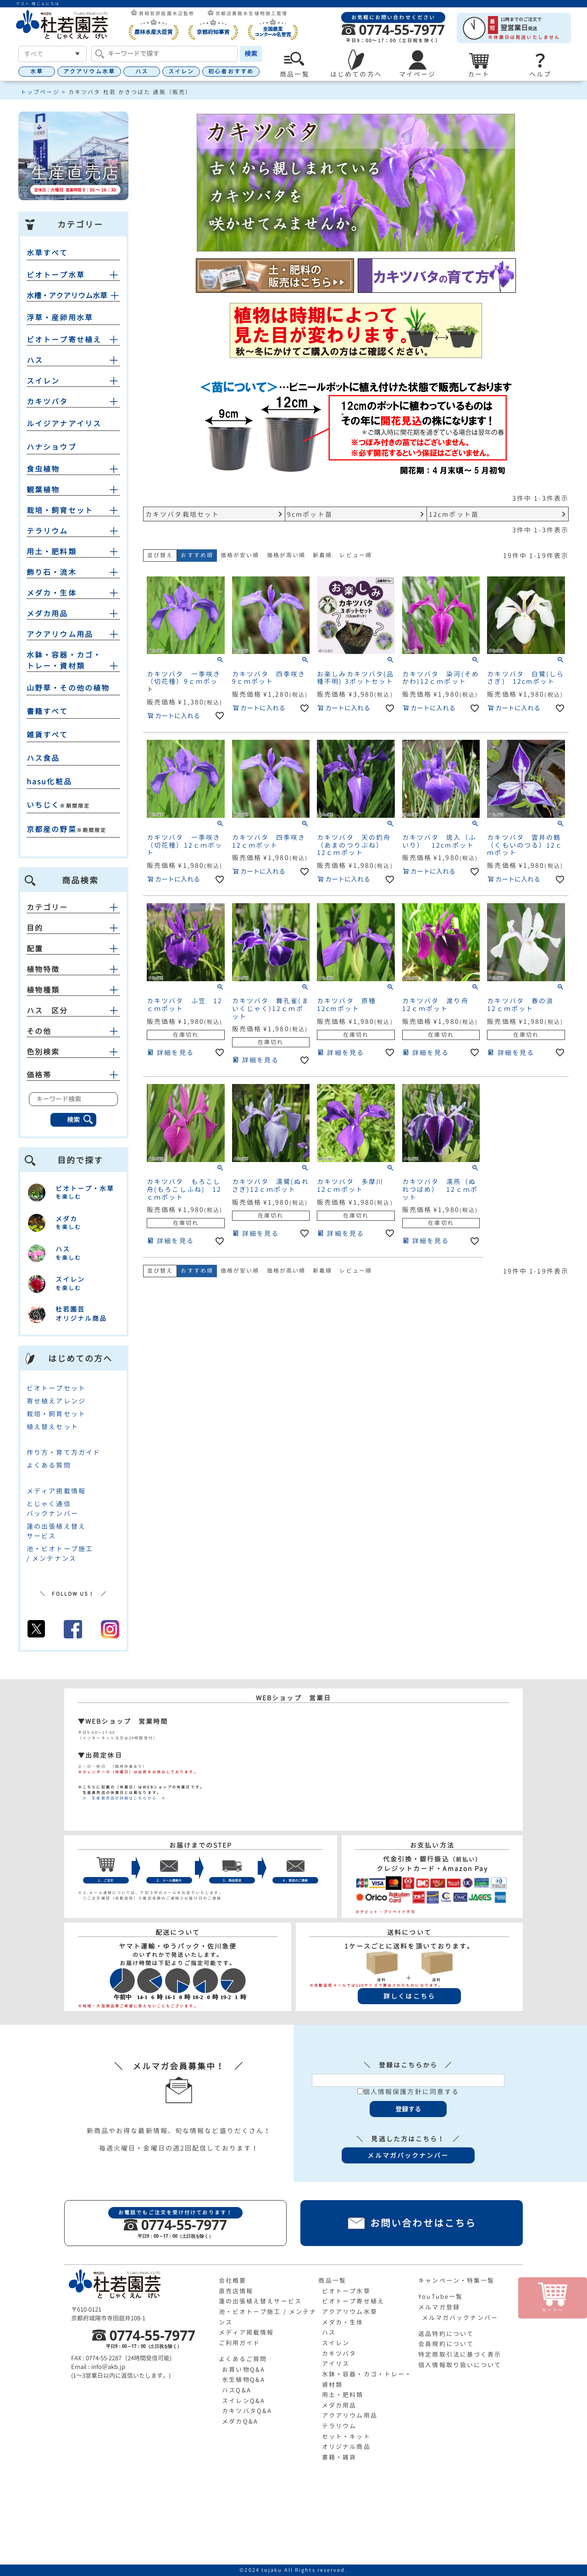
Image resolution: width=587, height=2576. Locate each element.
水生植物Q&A (243, 2379)
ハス (141, 71)
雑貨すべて (47, 735)
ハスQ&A (236, 2390)
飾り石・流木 (52, 572)
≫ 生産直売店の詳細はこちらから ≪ (122, 1798)
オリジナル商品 (346, 2446)
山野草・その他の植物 (68, 688)
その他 (73, 1031)
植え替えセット (52, 1426)
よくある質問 (49, 1465)
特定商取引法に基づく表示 (459, 2354)
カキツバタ (47, 402)
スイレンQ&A (243, 2401)
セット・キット (346, 2436)
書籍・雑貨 (339, 2457)
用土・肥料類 (52, 552)
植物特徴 (73, 969)
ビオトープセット (56, 1388)
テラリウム (47, 531)
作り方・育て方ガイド (63, 1452)
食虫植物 (43, 469)
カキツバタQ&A (247, 2411)
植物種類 (73, 989)
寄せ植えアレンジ (56, 1401)
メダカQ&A (240, 2421)
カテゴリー (73, 907)
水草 (36, 71)
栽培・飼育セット (60, 510)
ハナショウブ (52, 447)
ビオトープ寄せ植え (64, 340)
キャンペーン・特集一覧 (456, 2280)
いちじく (43, 805)
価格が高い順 (286, 555)
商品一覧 (332, 2280)
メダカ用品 (47, 614)
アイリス (335, 2363)
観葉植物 (43, 490)
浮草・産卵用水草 (60, 318)
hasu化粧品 (49, 782)
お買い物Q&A (243, 2369)
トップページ (40, 92)
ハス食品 (43, 758)
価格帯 (73, 1074)
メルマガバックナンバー (460, 2317)
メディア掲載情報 (56, 1490)
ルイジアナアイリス (64, 424)
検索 (250, 53)
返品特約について (446, 2334)
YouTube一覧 (440, 2296)
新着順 (322, 555)
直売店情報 (236, 2291)
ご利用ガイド (239, 2343)
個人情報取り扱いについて (459, 2365)
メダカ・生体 (52, 593)
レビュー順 (355, 555)
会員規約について (446, 2344)
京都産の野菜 (52, 829)
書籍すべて (47, 711)
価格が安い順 (240, 555)
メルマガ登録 (439, 2307)
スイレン (181, 71)
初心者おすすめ (231, 71)
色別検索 (73, 1051)
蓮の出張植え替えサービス (260, 2301)
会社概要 (232, 2280)
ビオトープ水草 (56, 275)
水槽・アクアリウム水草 (67, 296)
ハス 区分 (73, 1010)
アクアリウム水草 (89, 71)
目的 (73, 927)
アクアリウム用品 (60, 634)
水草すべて (47, 253)
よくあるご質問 (243, 2359)
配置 (73, 948)
